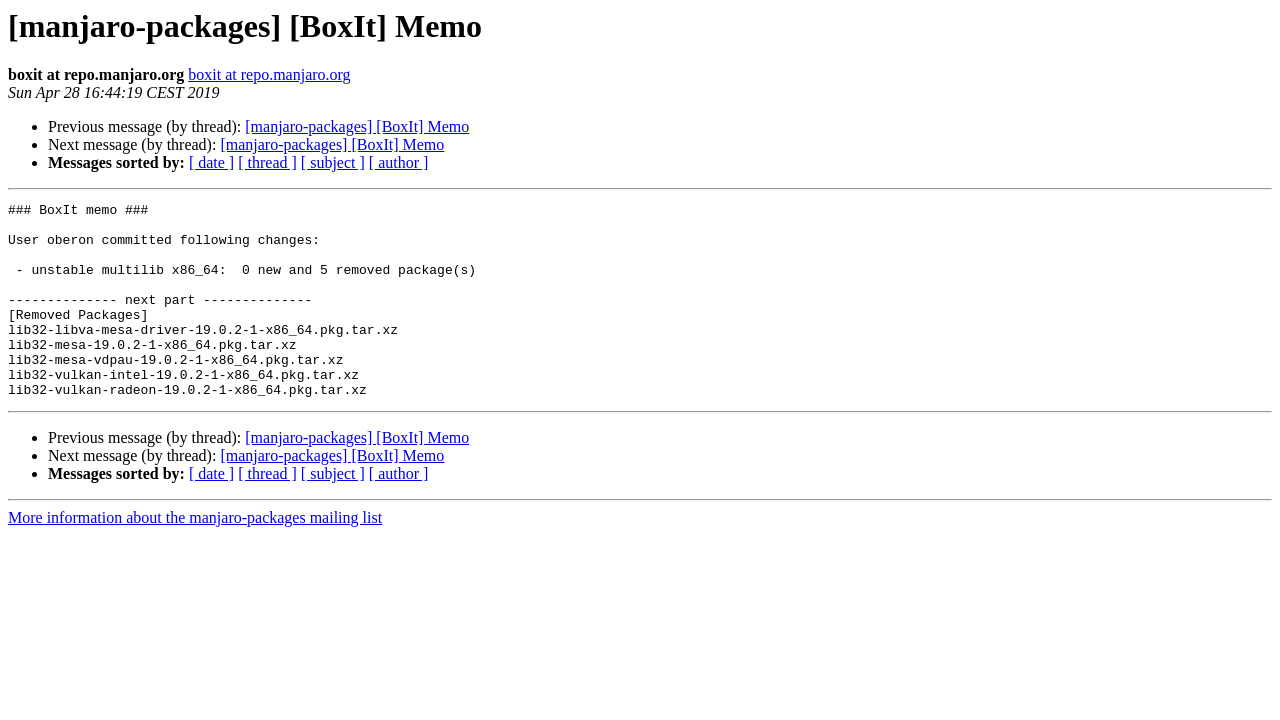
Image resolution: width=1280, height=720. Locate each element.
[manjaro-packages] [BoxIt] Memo (357, 126)
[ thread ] (267, 162)
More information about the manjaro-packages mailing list (195, 556)
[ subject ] (333, 162)
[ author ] (399, 162)
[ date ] (211, 162)
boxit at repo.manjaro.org (269, 74)
